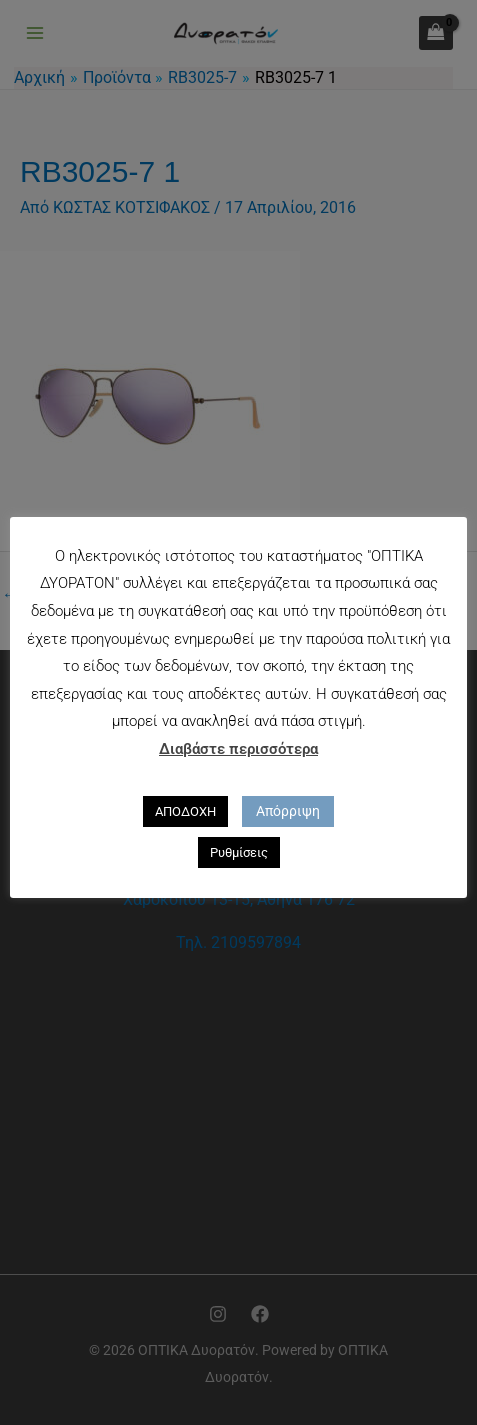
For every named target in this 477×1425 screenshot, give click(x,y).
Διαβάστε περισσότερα (238, 749)
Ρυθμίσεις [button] (239, 852)
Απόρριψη (288, 811)
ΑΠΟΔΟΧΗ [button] (185, 811)
